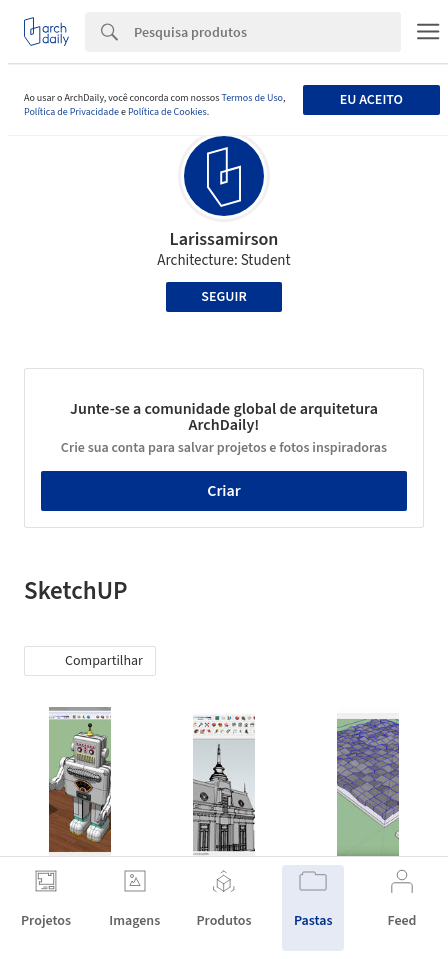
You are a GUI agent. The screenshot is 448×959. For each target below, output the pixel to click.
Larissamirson (224, 239)
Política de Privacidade (71, 112)
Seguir (223, 297)
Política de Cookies (167, 112)
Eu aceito (371, 100)
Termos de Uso (251, 98)
